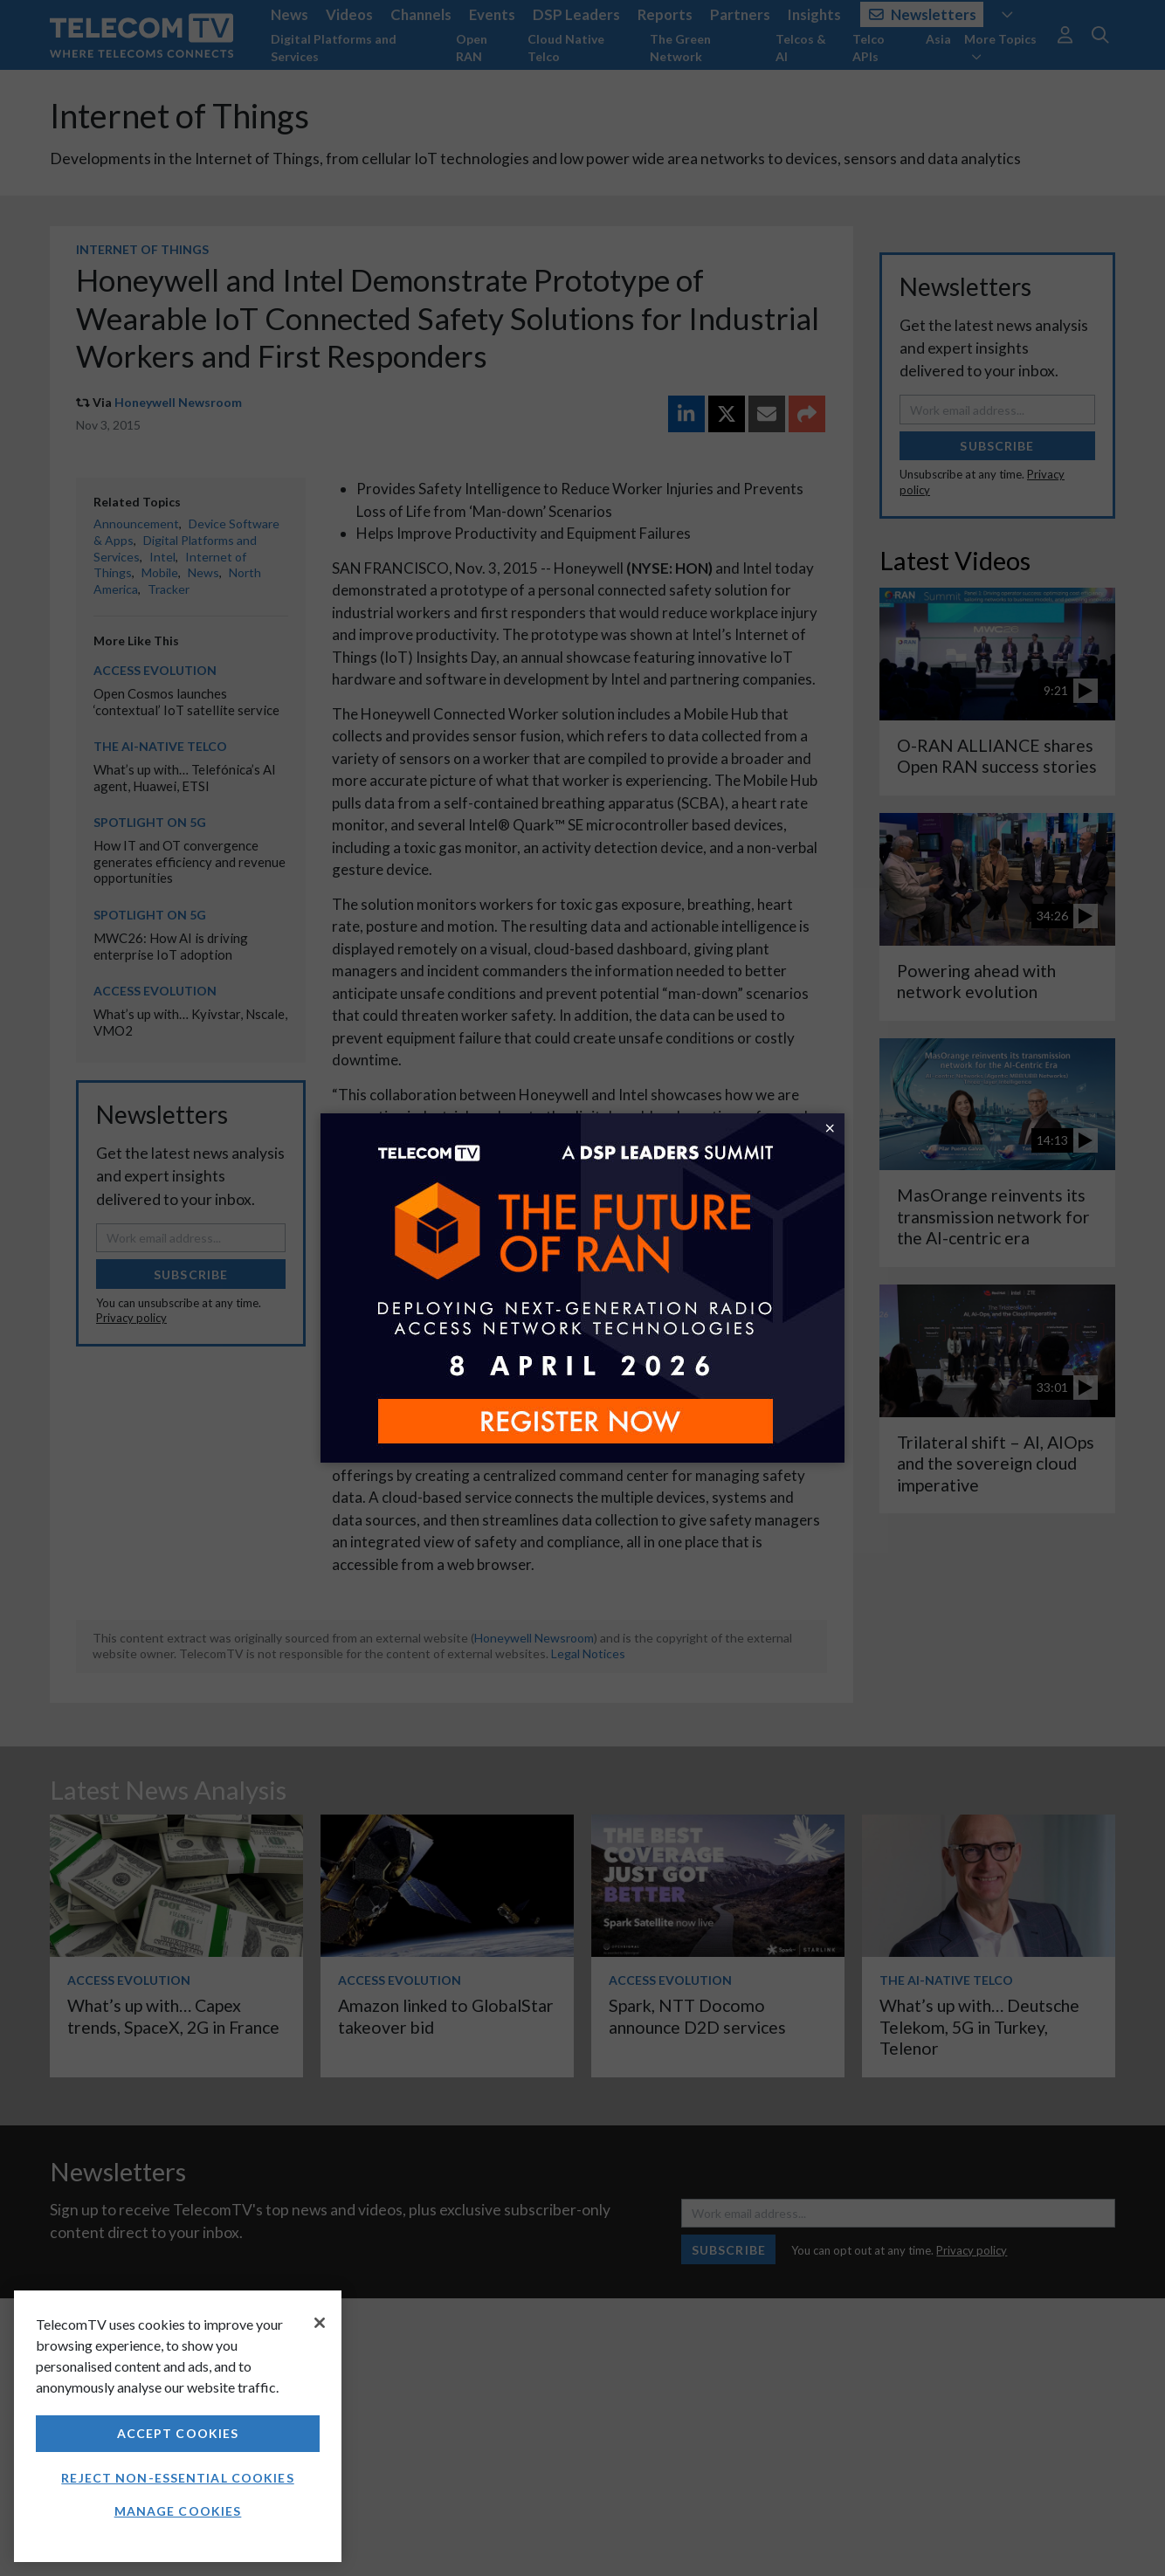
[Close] (319, 2323)
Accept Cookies (178, 2433)
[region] (177, 2426)
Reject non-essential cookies (177, 2477)
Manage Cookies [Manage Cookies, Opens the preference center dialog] (178, 2511)
